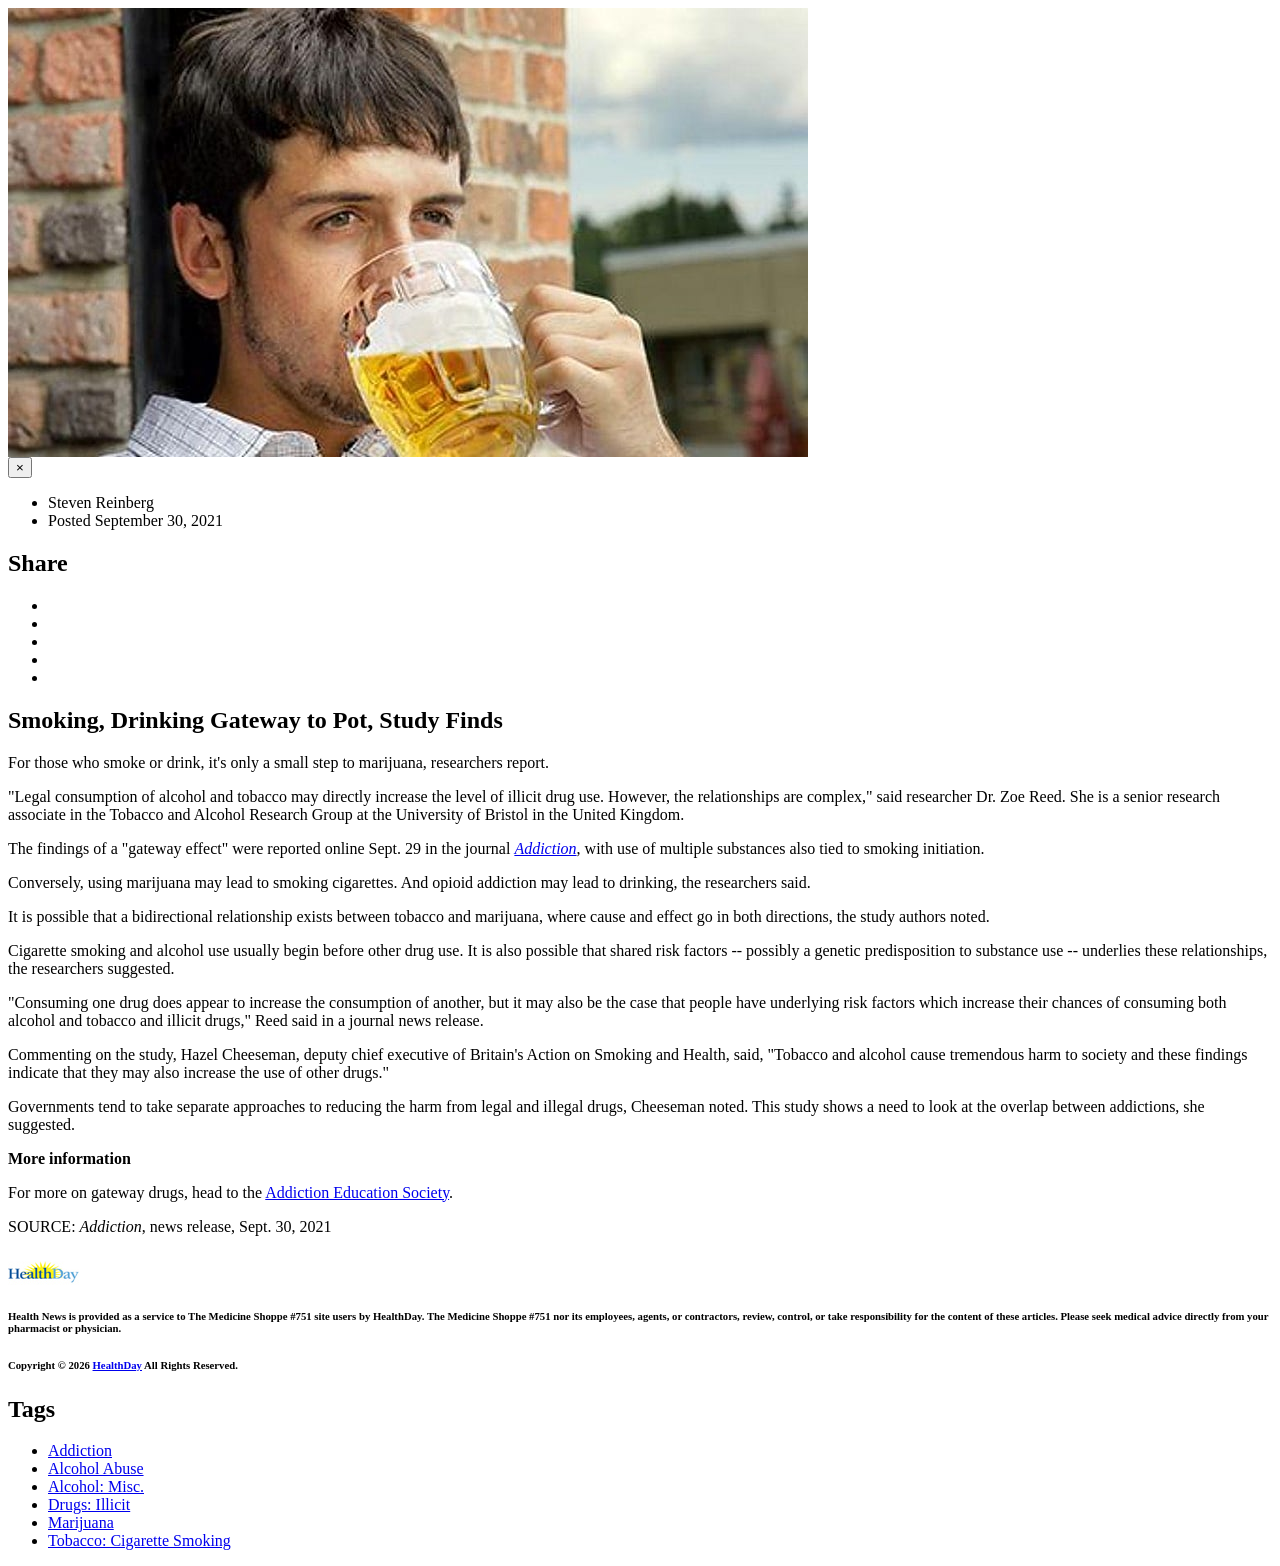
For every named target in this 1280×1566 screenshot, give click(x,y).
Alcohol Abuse (96, 1468)
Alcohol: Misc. (96, 1486)
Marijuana (81, 1522)
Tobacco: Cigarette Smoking (139, 1540)
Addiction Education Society (357, 1192)
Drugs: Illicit (89, 1504)
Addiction (80, 1450)
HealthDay (117, 1365)
